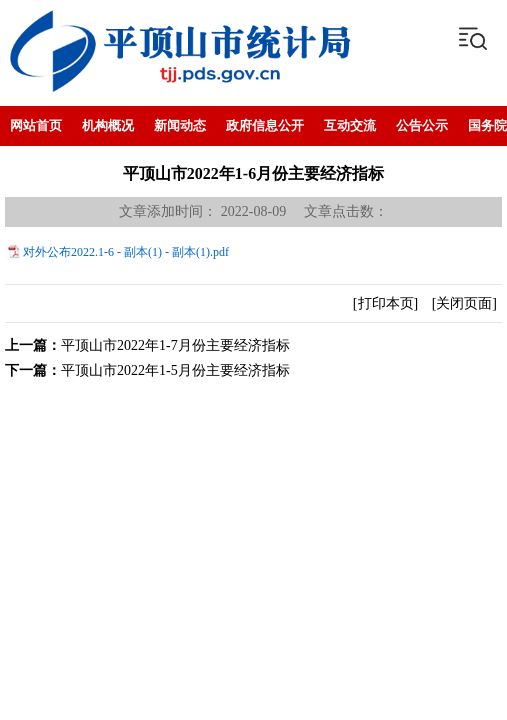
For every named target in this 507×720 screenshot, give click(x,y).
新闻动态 (180, 125)
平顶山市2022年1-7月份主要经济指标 (175, 345)
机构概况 (108, 125)
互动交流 (350, 125)
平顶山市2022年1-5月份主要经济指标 (175, 370)
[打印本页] (385, 303)
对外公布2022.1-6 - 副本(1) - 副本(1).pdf (126, 252)
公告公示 (422, 125)
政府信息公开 (265, 125)
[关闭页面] (464, 303)
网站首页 (36, 125)
